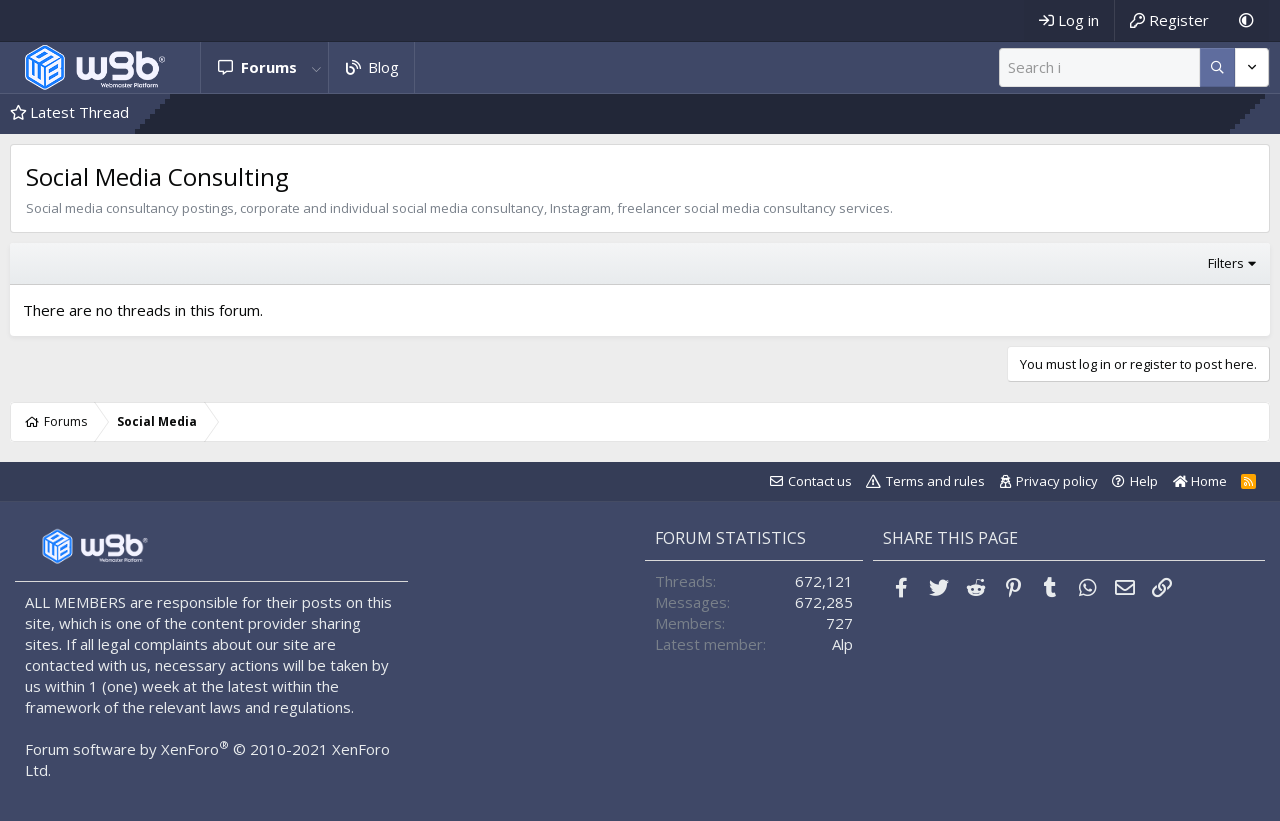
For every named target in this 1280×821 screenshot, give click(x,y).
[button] (317, 67)
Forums (269, 67)
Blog (383, 67)
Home (1200, 481)
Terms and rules (935, 481)
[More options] (1217, 67)
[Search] (1099, 67)
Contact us (820, 481)
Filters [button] (1226, 263)
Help (1144, 481)
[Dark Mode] (1246, 20)
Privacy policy (1057, 481)
